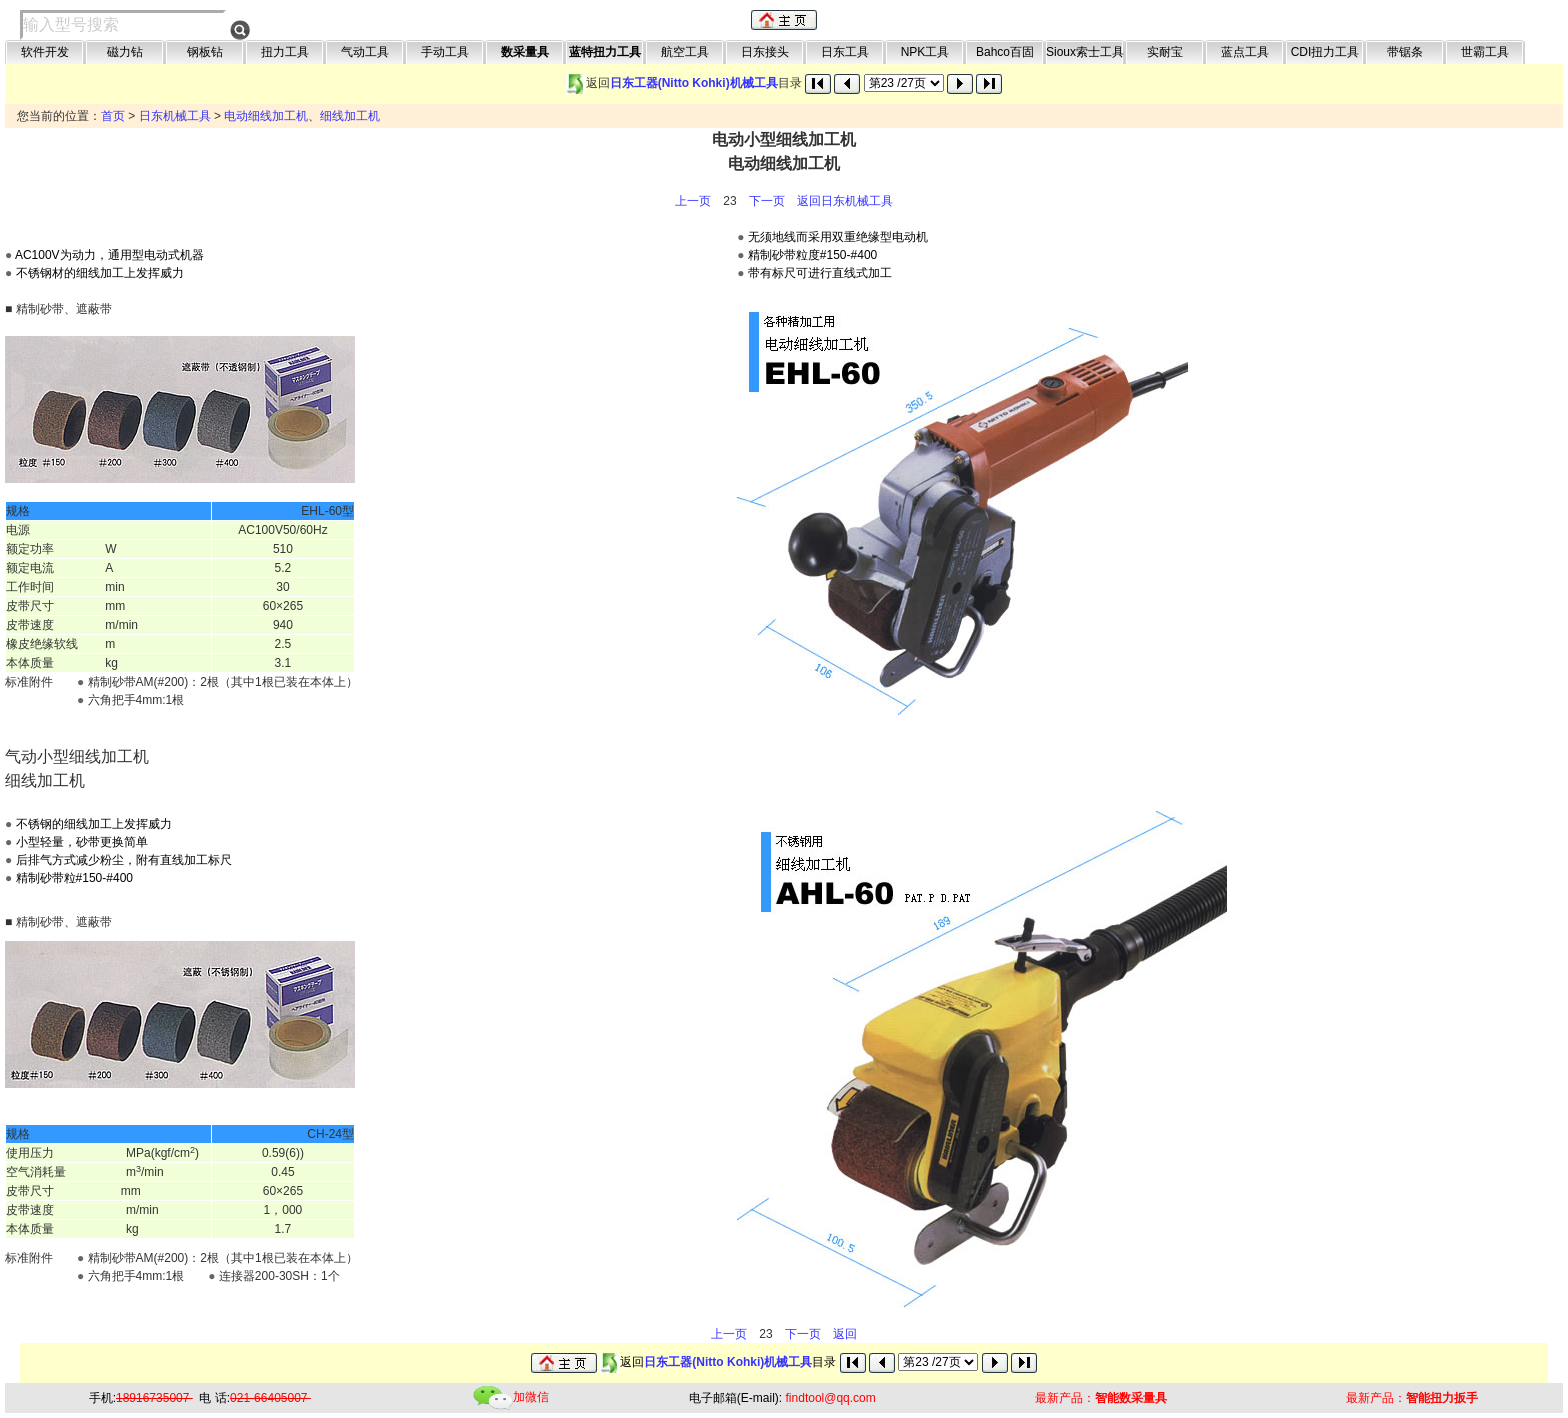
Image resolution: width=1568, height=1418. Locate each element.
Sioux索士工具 (1085, 52)
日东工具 (845, 52)
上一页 (693, 201)
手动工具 (445, 52)
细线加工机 (350, 116)
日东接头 (765, 52)
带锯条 (1405, 52)
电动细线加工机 (266, 116)
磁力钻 (125, 52)
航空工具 (685, 52)
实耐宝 (1165, 52)
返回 (845, 1334)
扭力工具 (285, 52)
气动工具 (365, 52)
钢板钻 (205, 52)
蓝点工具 (1245, 52)
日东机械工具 (175, 116)
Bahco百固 (1005, 52)
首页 (113, 116)
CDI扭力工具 (1325, 52)
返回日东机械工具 (845, 201)
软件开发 (45, 52)
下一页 (767, 201)
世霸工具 (1485, 52)
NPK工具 (925, 52)
